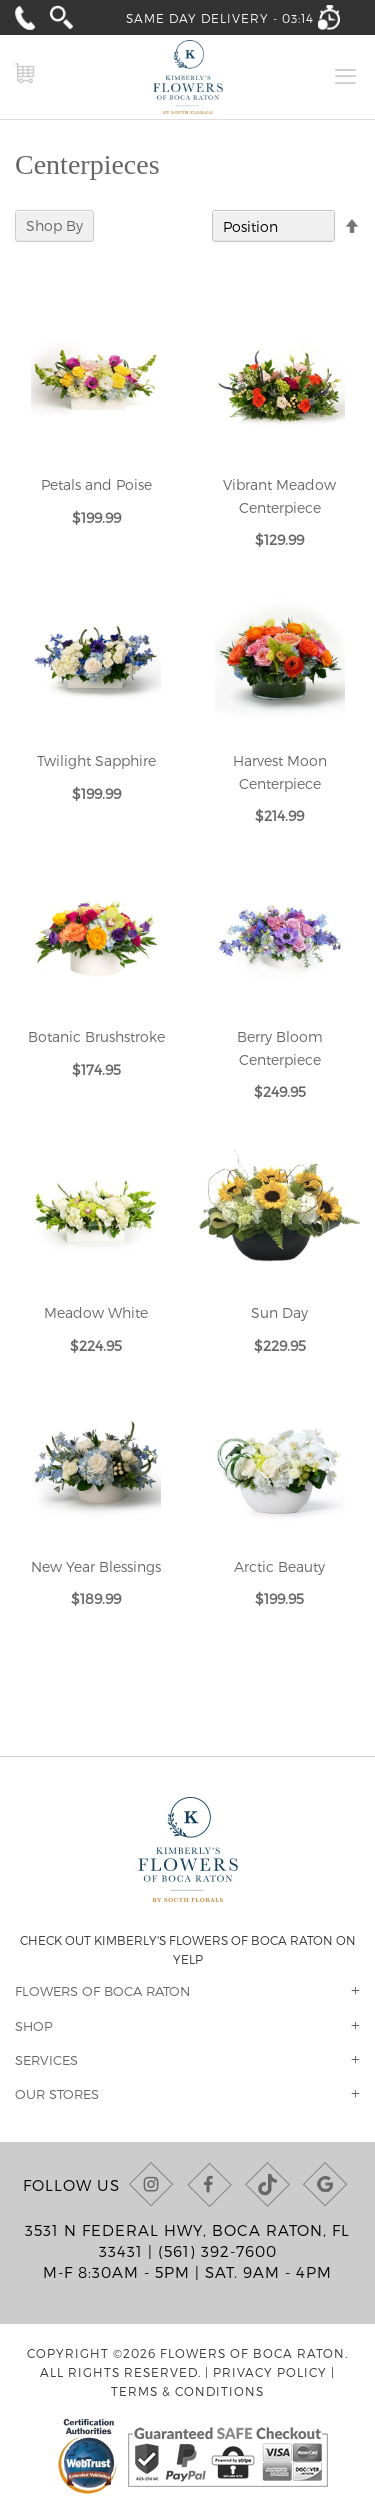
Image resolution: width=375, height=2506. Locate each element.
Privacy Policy (270, 2372)
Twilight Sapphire (96, 760)
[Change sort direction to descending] (352, 227)
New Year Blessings (96, 1566)
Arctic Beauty (279, 1566)
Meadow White (96, 1312)
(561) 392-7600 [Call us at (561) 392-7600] (217, 2251)
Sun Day (279, 1312)
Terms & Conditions (187, 2391)
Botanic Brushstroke (96, 1036)
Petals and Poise (96, 484)
